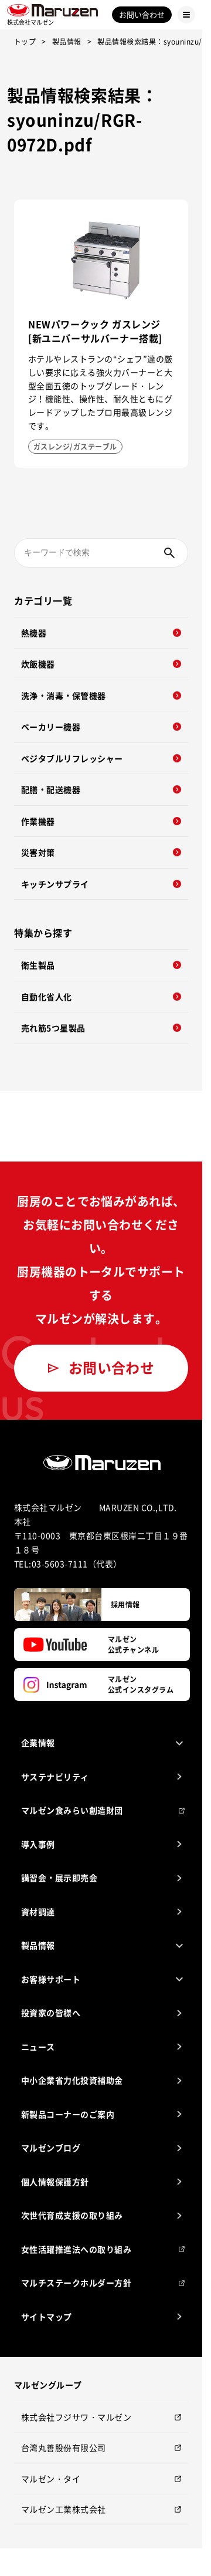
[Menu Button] (186, 14)
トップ (25, 42)
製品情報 (66, 42)
